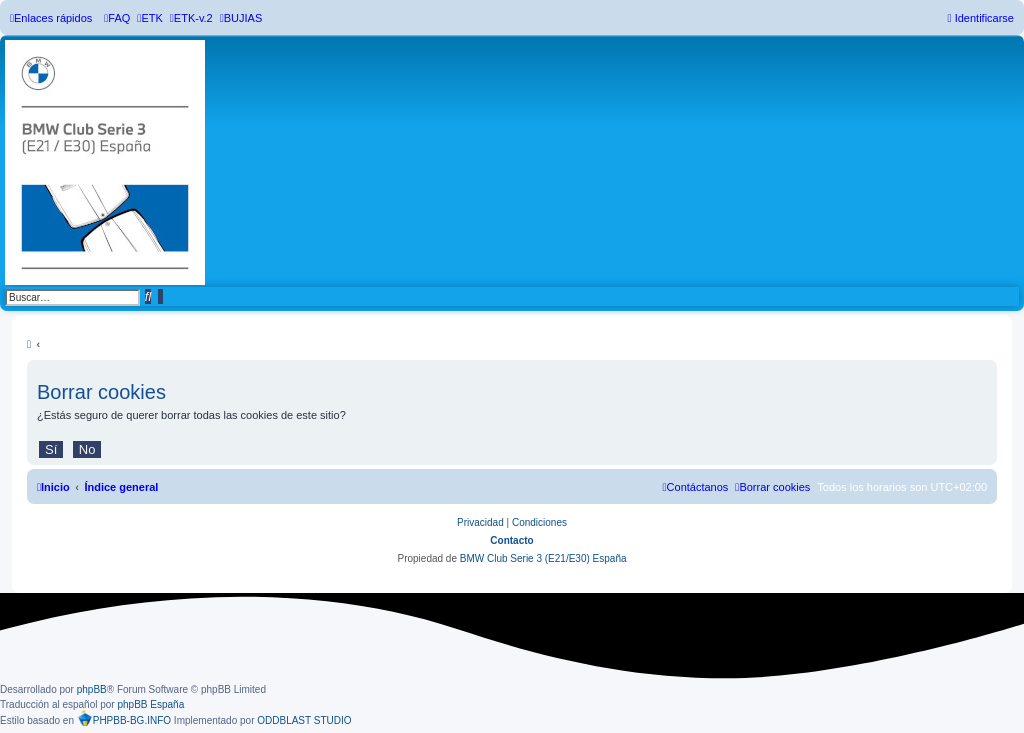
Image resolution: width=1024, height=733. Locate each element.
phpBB (92, 689)
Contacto (511, 540)
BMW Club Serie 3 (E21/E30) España (543, 558)
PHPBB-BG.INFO (124, 718)
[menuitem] (117, 18)
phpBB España (150, 704)
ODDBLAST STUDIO (304, 720)
